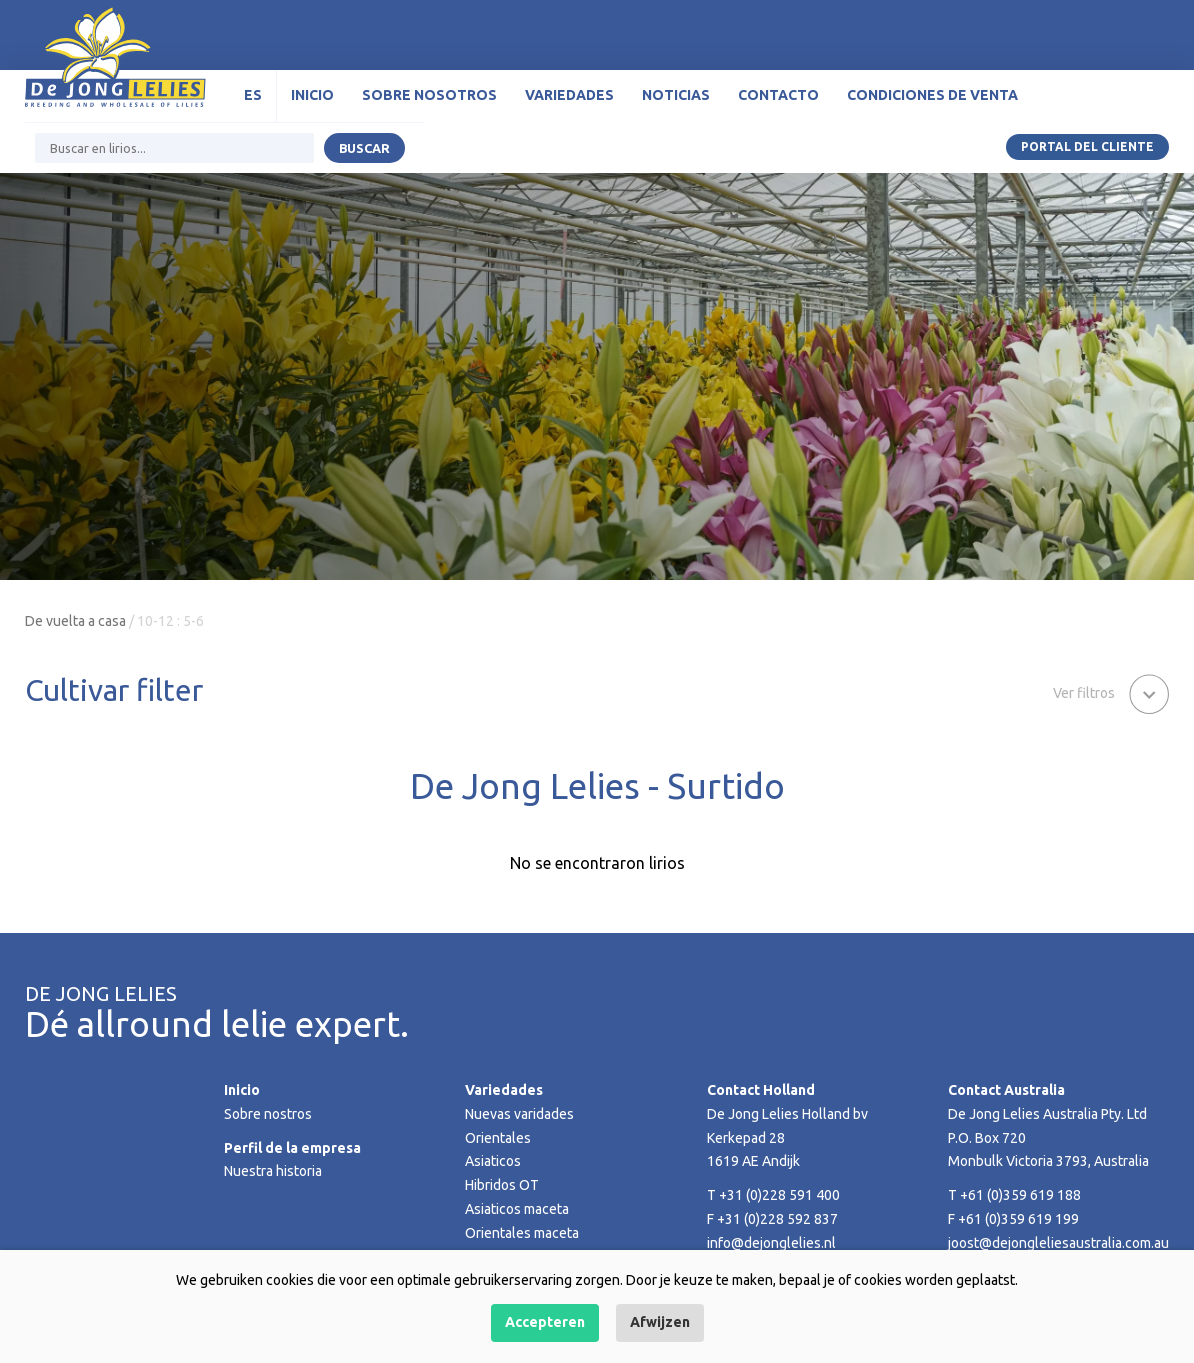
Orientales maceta (522, 1233)
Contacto (778, 95)
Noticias (676, 95)
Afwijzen (660, 1322)
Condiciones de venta (932, 95)
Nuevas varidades (519, 1114)
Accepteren (545, 1322)
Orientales (498, 1138)
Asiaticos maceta (517, 1209)
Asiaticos (493, 1161)
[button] (1111, 692)
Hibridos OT (502, 1185)
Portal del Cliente (1087, 146)
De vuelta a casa (75, 621)
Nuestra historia (273, 1171)
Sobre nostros (268, 1114)
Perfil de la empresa (292, 1148)
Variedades (569, 95)
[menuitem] (253, 96)
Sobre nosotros (429, 95)
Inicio (312, 95)
